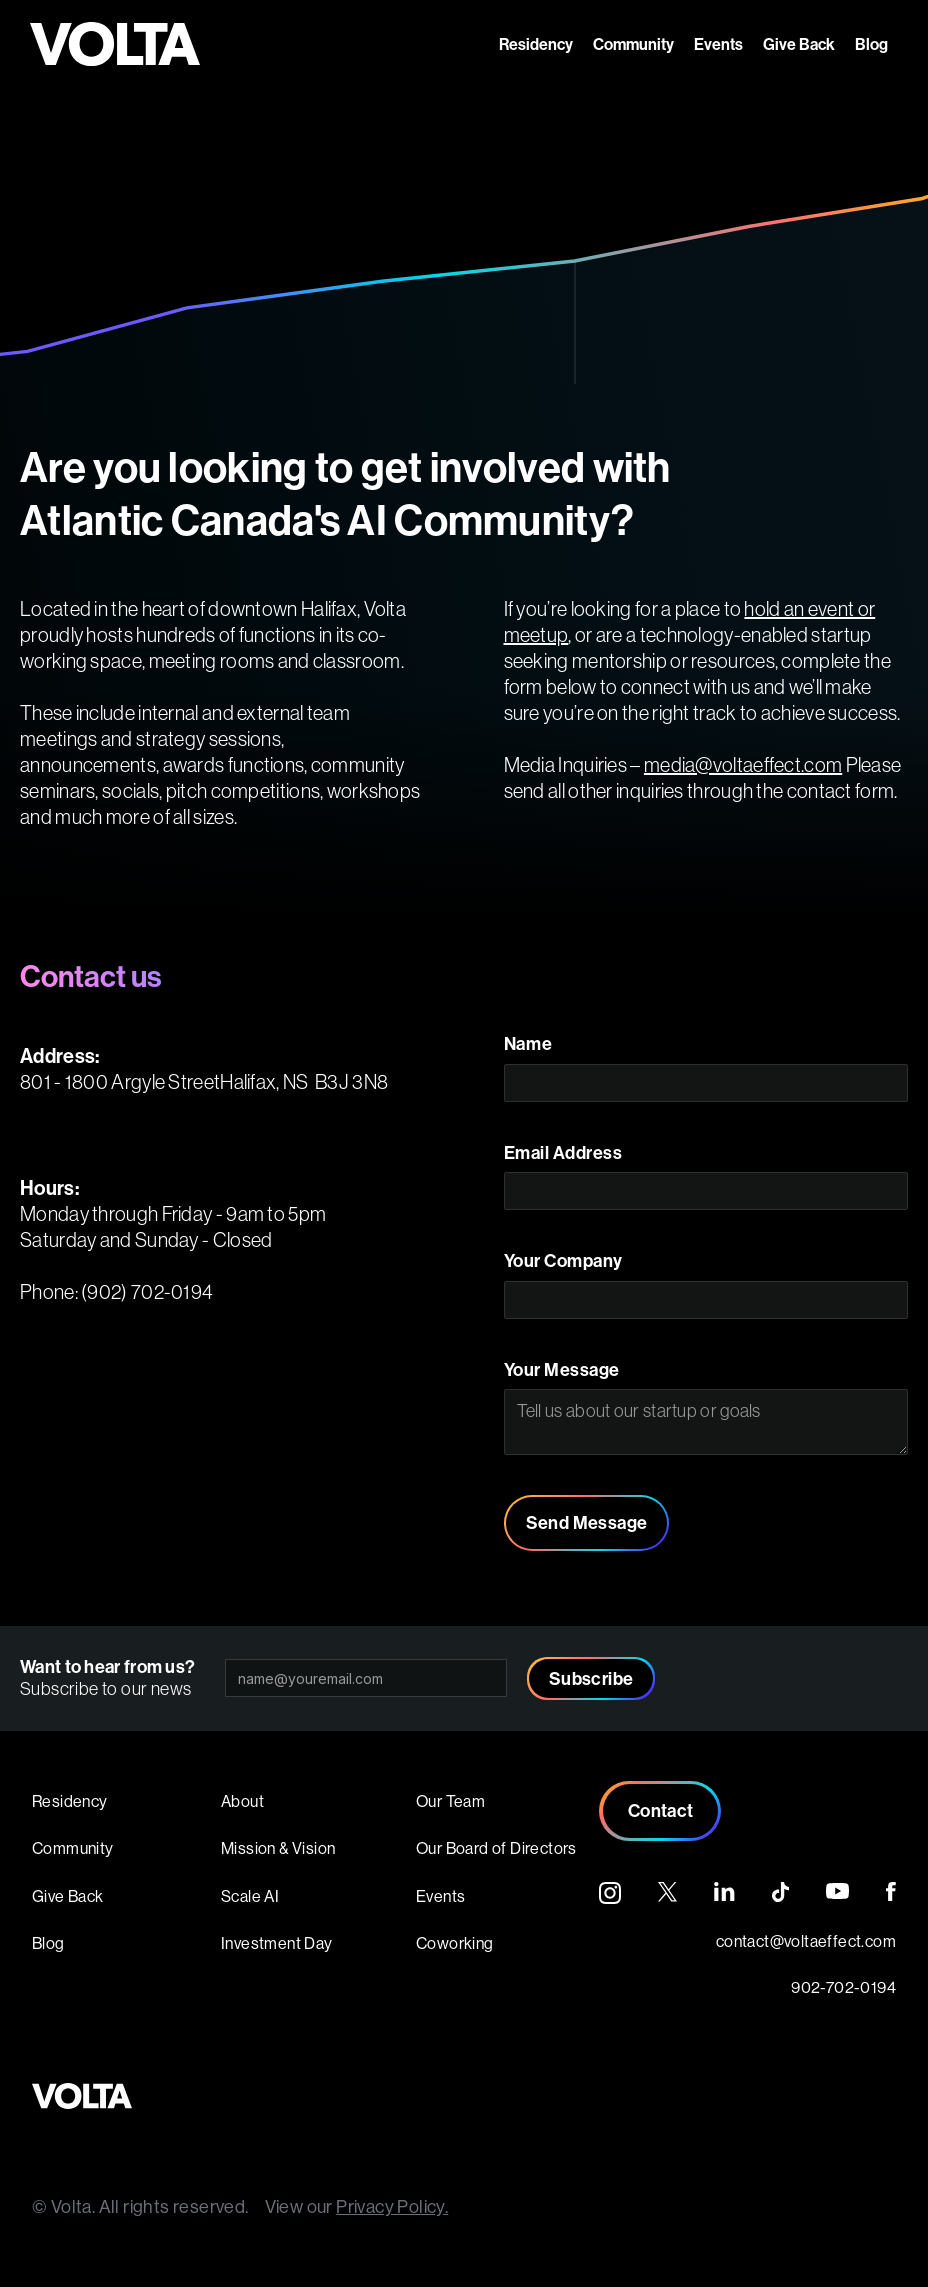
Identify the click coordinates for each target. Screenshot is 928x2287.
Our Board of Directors (496, 1848)
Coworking (455, 1943)
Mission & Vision (278, 1848)
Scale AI (250, 1896)
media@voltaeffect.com (743, 764)
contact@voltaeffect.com (806, 1941)
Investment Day (277, 1943)
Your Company (563, 1261)
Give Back (799, 44)
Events (718, 44)
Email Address (563, 1153)
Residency (536, 44)
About (242, 1801)
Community (633, 44)
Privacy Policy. (392, 2206)
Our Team (450, 1801)
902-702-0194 (843, 1987)
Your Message (562, 1370)
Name (528, 1044)
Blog (871, 44)
